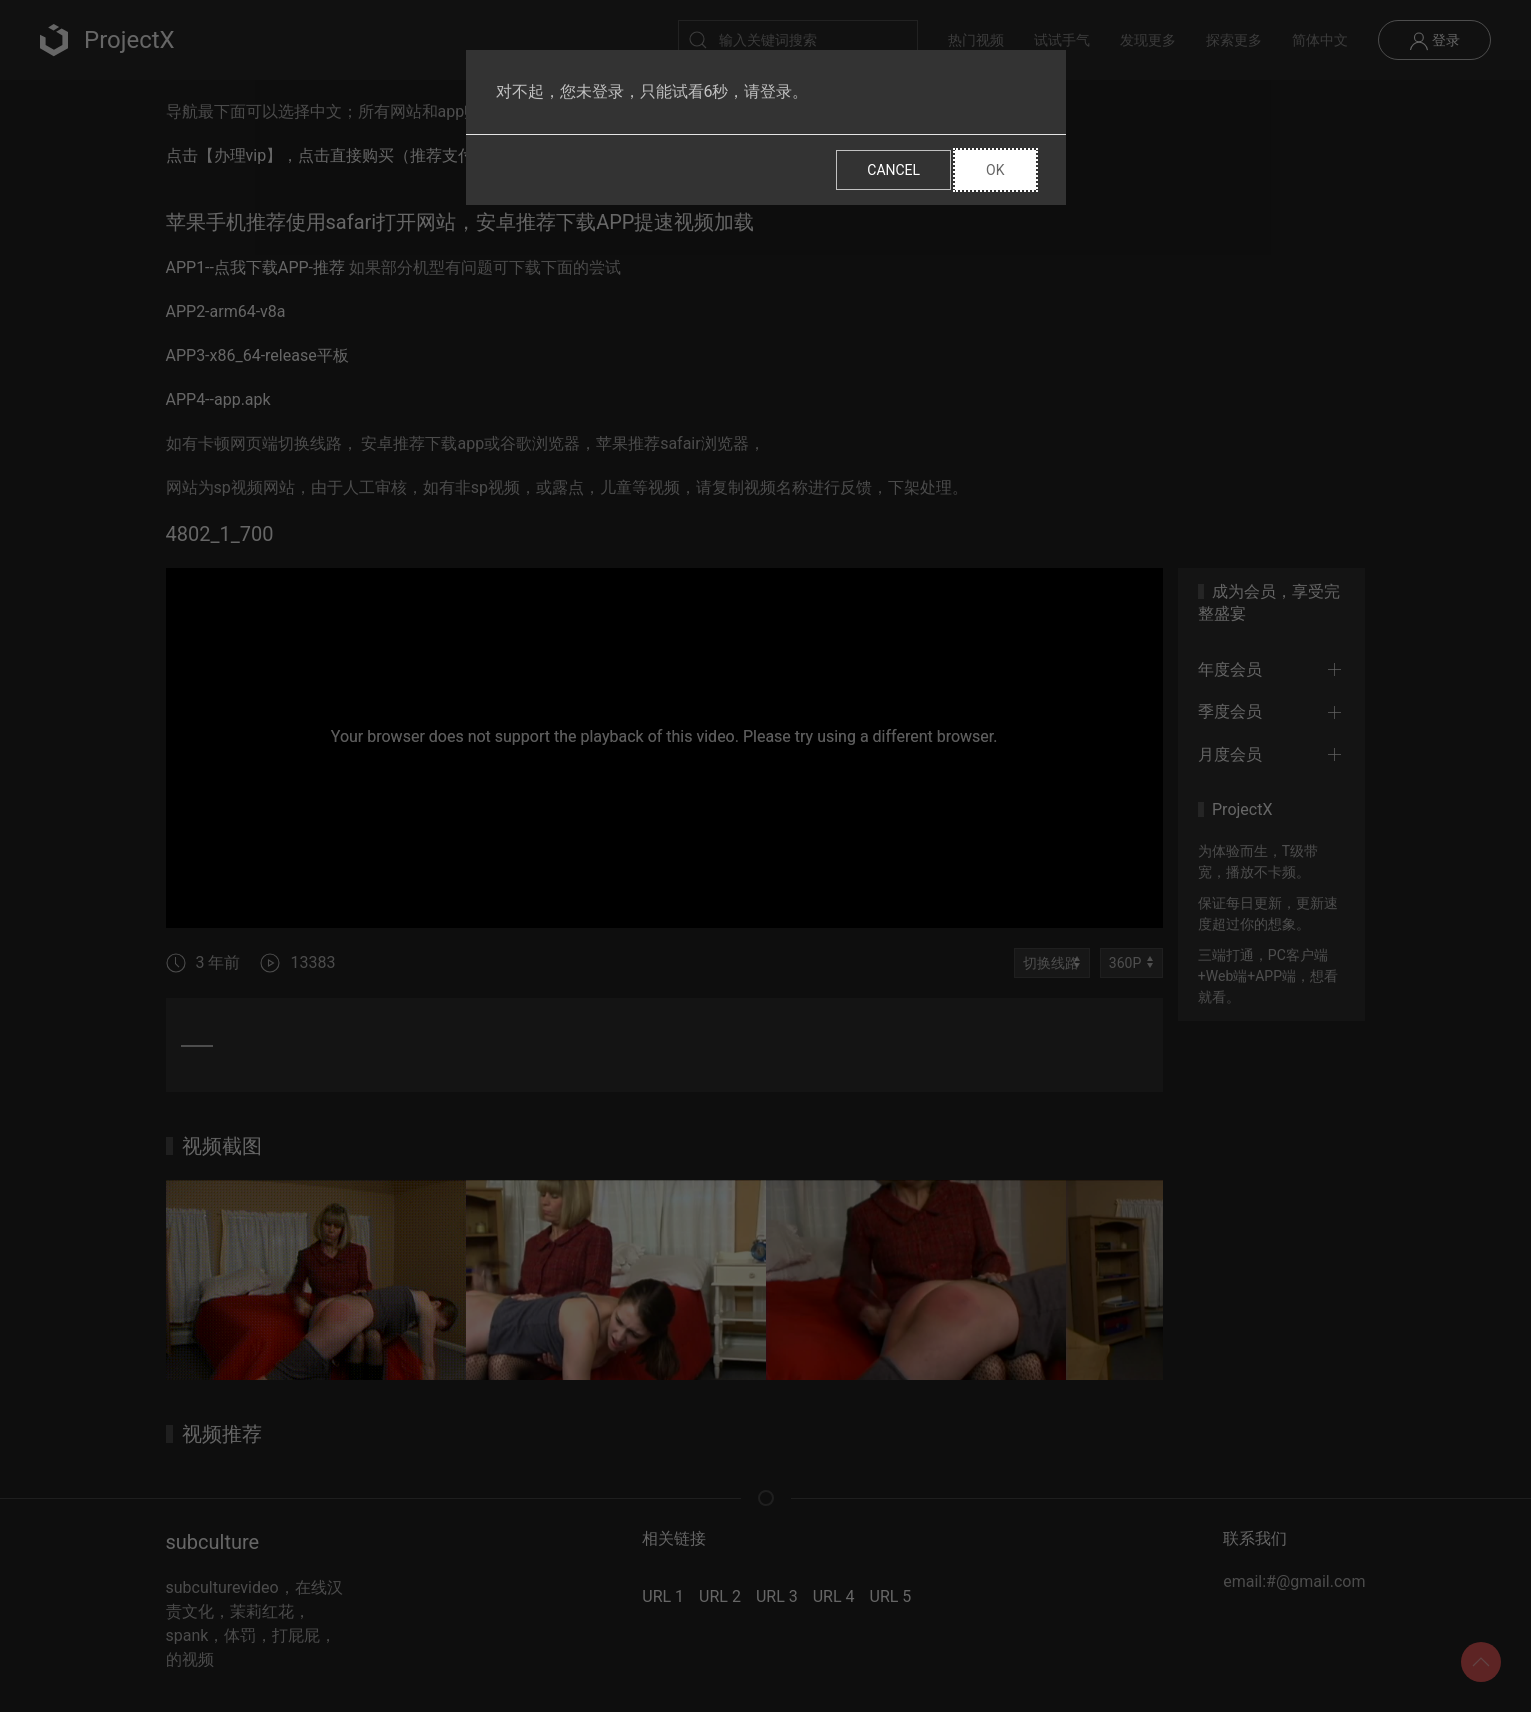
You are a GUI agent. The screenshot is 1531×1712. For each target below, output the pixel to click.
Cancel (893, 170)
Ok (995, 170)
